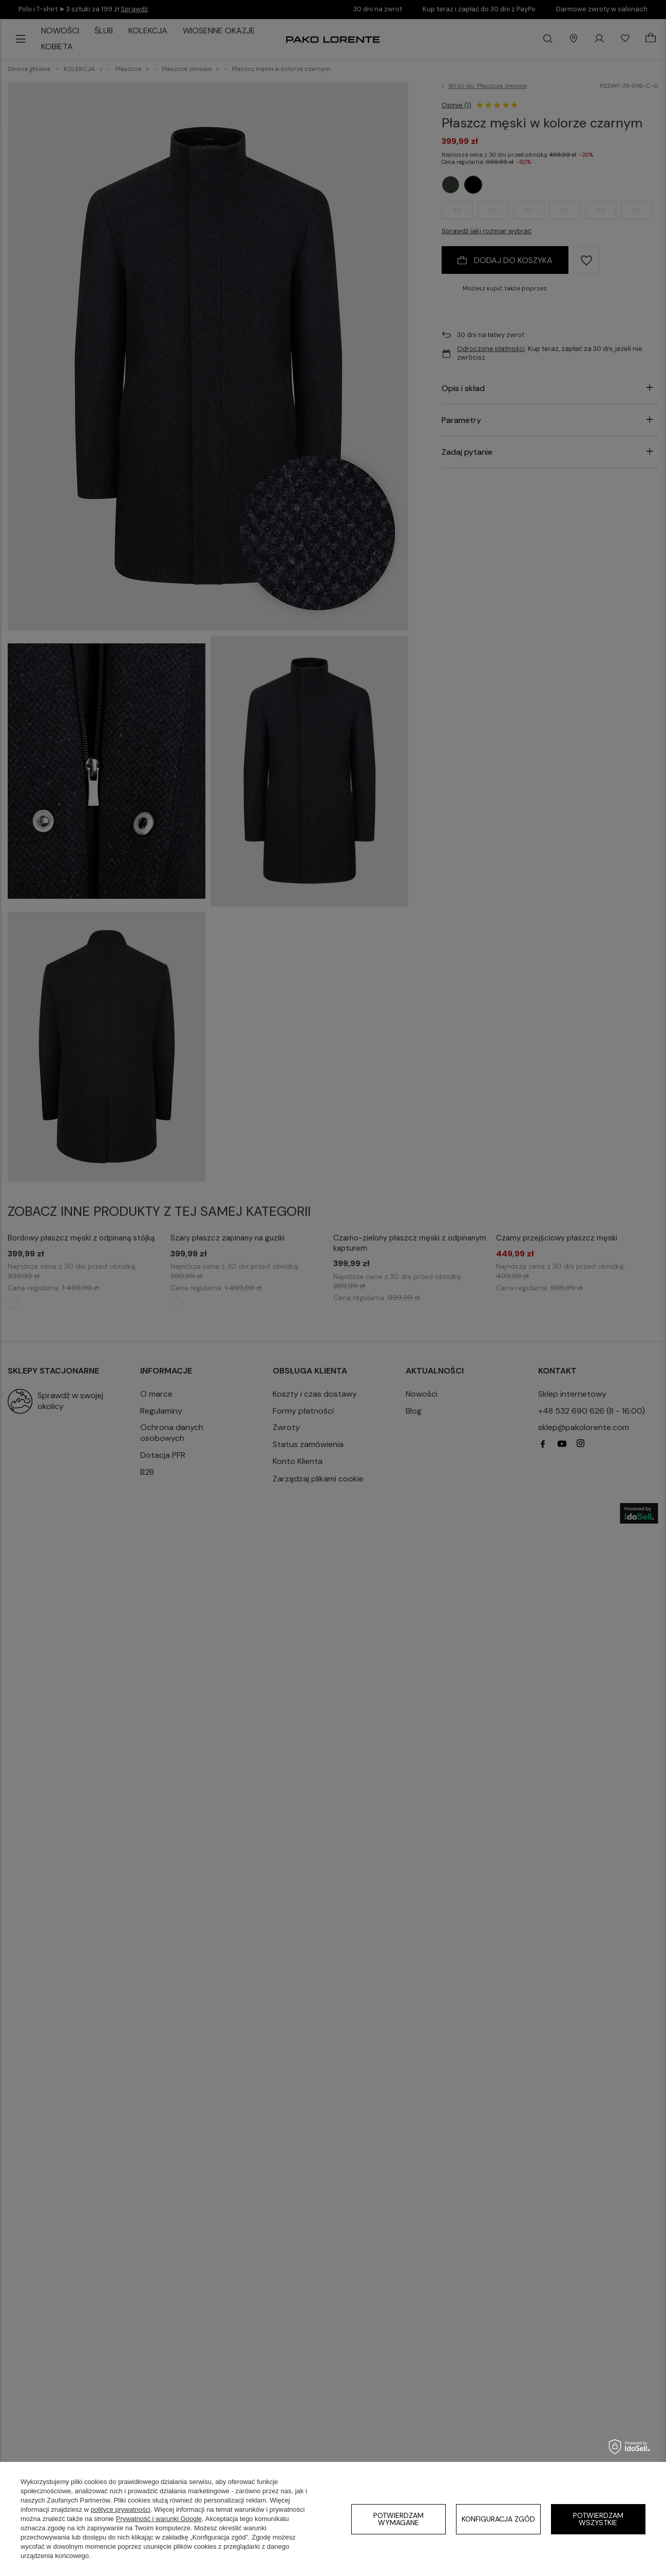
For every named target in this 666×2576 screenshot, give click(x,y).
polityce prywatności (120, 2509)
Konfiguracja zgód (498, 2519)
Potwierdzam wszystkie (598, 2519)
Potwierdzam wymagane (398, 2519)
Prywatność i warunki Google (159, 2519)
